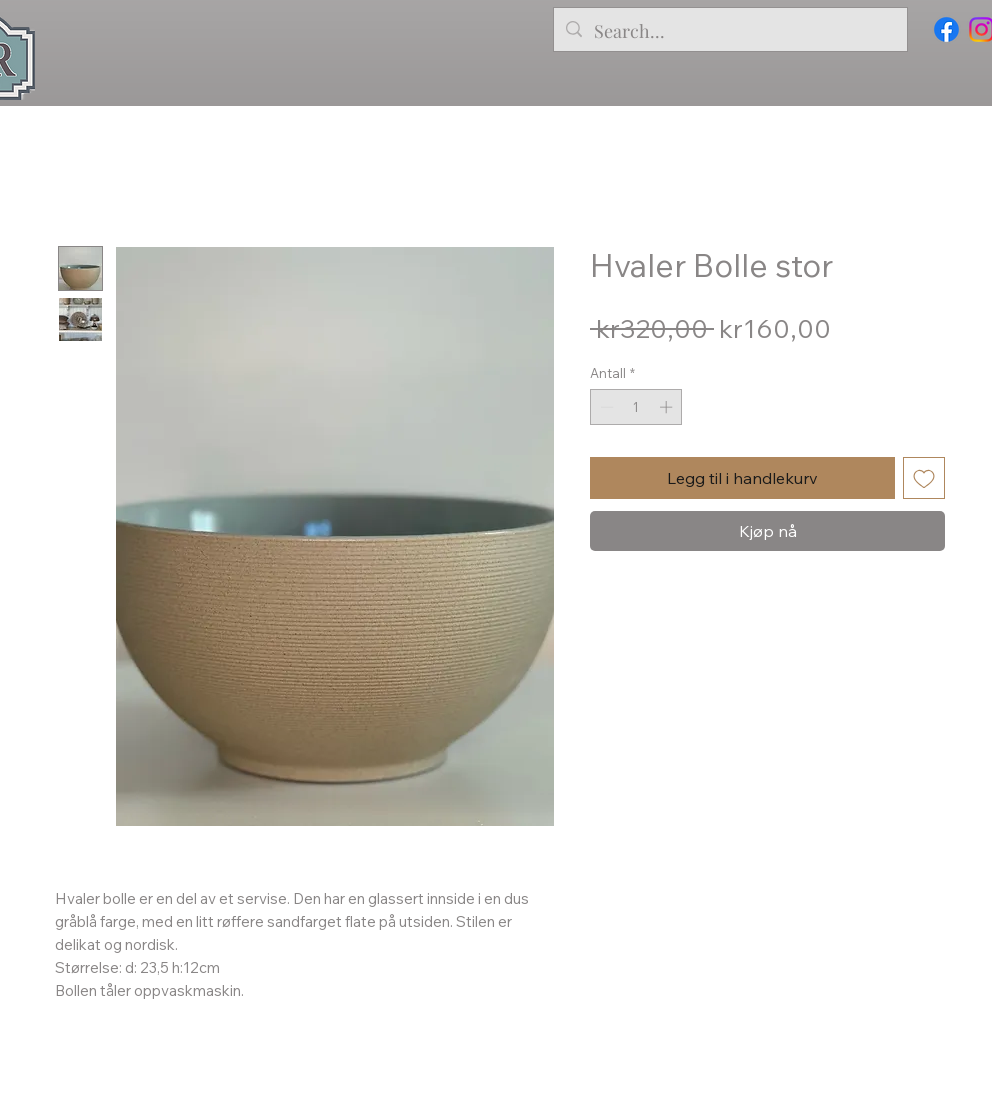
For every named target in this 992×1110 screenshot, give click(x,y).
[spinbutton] (636, 407)
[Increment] (668, 407)
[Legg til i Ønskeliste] (924, 478)
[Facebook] (946, 29)
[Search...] (729, 32)
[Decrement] (605, 407)
